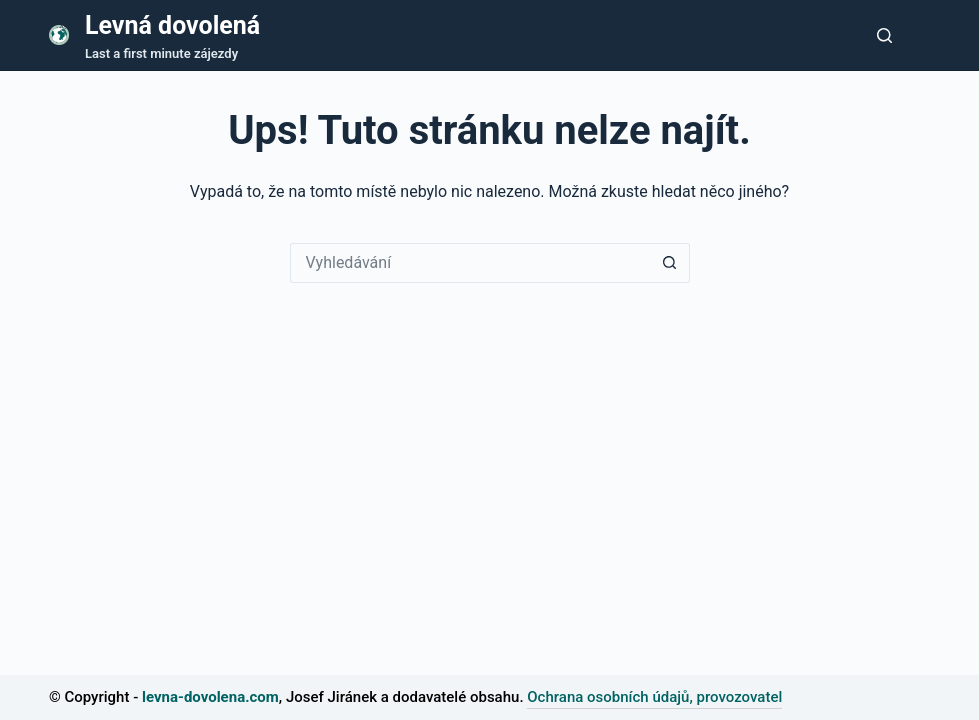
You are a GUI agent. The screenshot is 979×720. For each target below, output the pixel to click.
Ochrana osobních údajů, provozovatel (654, 697)
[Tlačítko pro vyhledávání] (884, 35)
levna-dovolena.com (210, 697)
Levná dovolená (172, 25)
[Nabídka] (921, 35)
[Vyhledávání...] (470, 263)
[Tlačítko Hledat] (670, 263)
